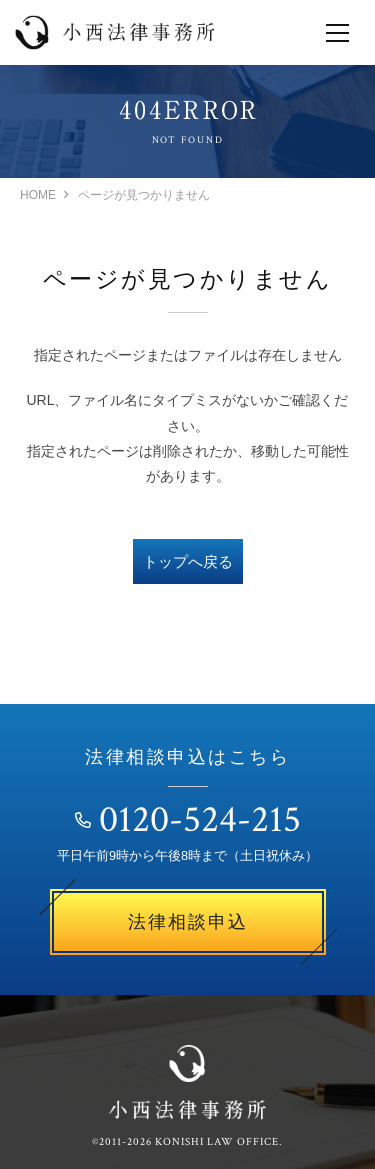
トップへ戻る (188, 561)
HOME (38, 195)
